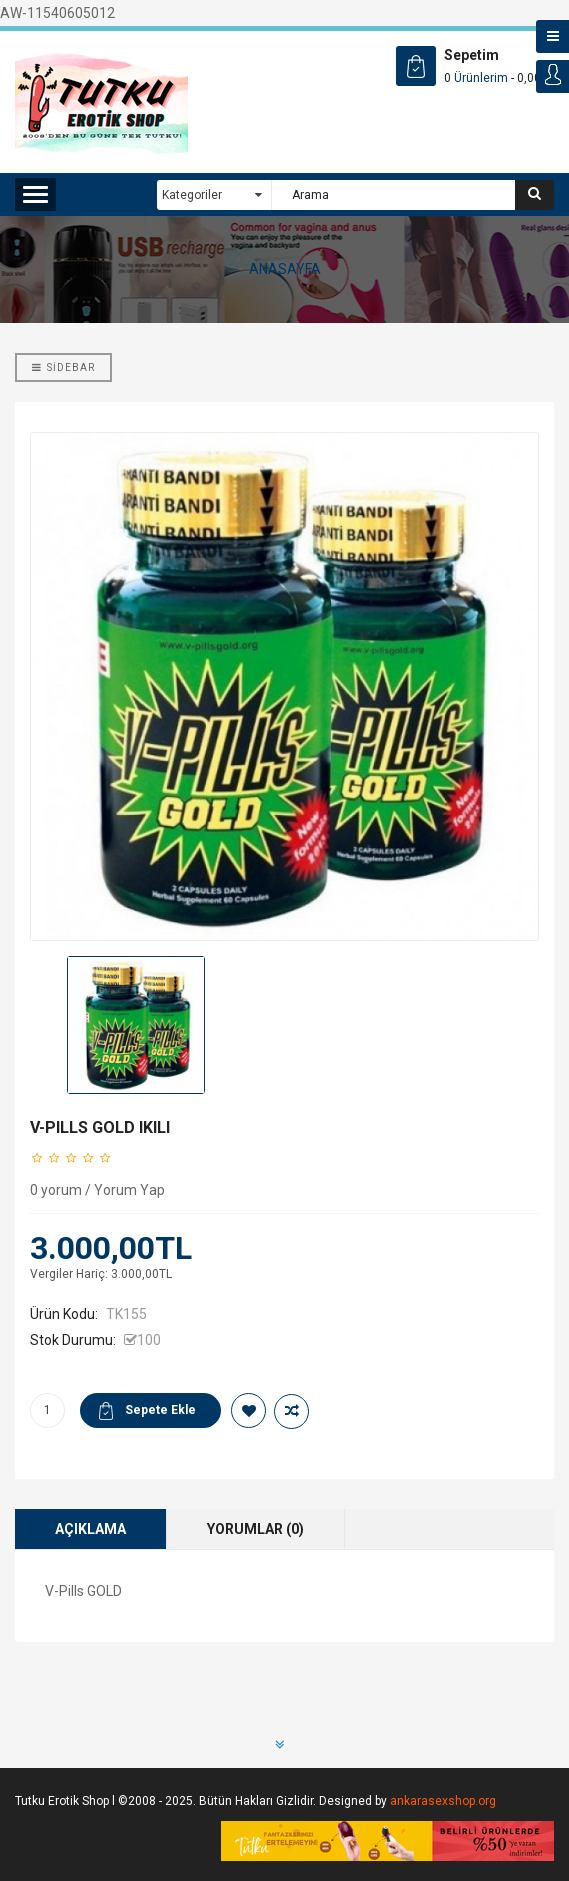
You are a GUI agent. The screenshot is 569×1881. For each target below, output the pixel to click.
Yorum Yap (129, 1190)
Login (552, 76)
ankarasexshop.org (443, 1801)
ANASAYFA (285, 269)
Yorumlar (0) (255, 1529)
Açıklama (90, 1529)
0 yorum (56, 1190)
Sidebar (63, 367)
